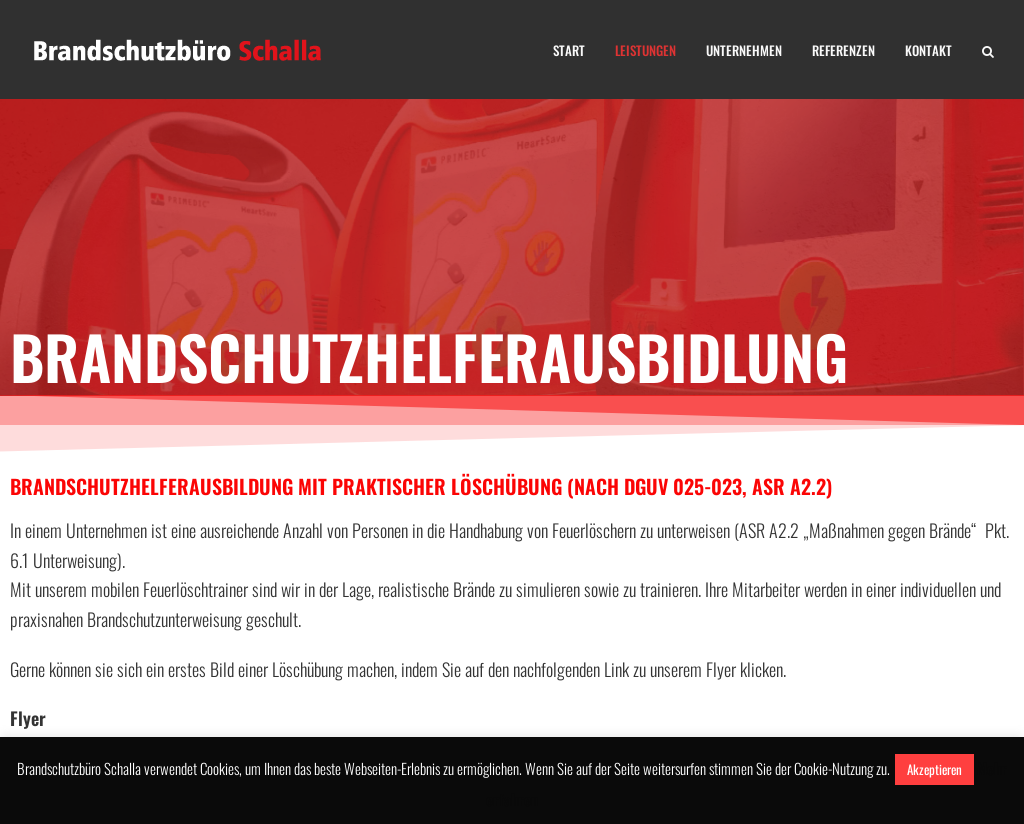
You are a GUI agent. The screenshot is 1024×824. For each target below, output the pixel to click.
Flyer (28, 718)
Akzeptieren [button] (934, 769)
